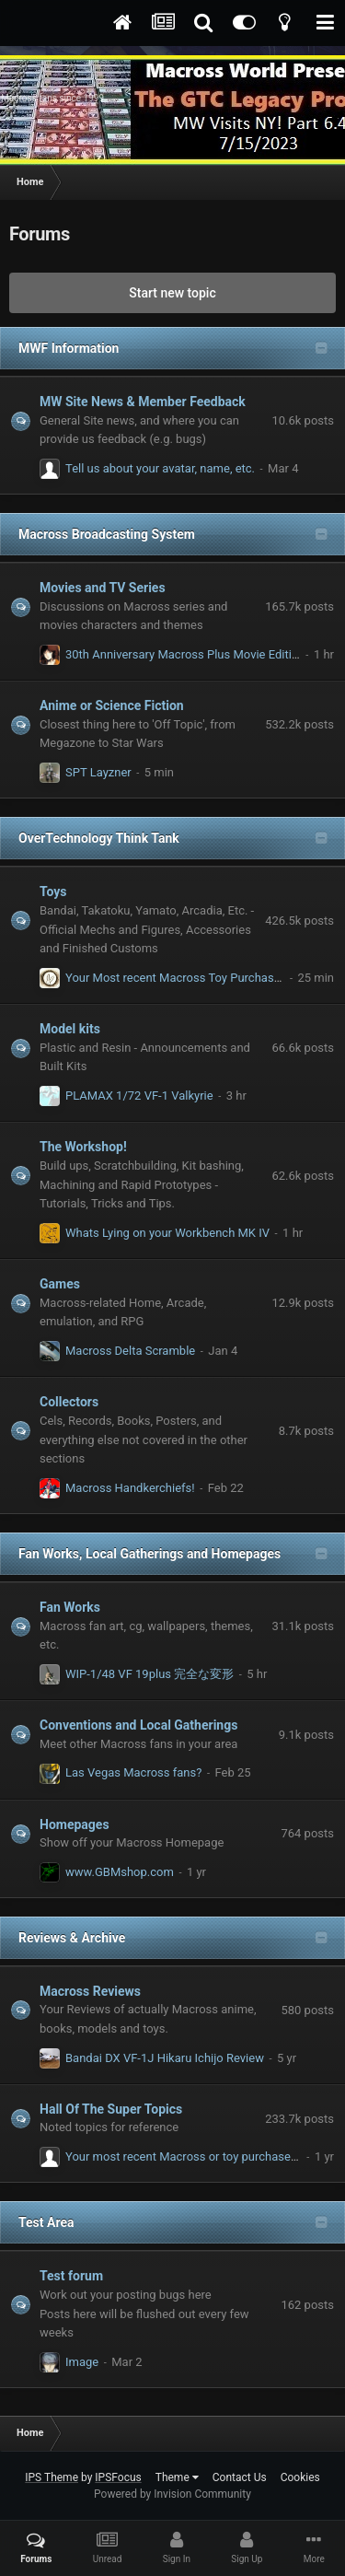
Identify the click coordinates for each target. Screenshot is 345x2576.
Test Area (46, 2222)
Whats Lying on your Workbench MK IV (167, 1233)
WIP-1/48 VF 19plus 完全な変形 (149, 1674)
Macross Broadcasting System (106, 534)
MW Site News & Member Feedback (143, 401)
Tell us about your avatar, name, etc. (160, 468)
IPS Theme (51, 2477)
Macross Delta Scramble (130, 1351)
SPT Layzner (98, 772)
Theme (177, 2477)
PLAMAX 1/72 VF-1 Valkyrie (139, 1095)
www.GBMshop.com (119, 1872)
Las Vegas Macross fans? (133, 1772)
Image (81, 2362)
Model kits (70, 1028)
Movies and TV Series (103, 587)
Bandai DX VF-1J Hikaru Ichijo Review (164, 2058)
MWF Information (68, 348)
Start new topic (172, 293)
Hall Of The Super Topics (111, 2109)
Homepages (74, 1824)
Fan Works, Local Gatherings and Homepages (149, 1553)
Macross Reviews (90, 1991)
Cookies (300, 2477)
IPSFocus (118, 2477)
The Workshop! (83, 1146)
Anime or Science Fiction (112, 705)
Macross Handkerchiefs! (130, 1488)
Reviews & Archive (71, 1937)
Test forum (71, 2275)
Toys (53, 891)
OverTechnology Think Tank (98, 838)
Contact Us (240, 2477)
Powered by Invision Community (172, 2494)
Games (60, 1283)
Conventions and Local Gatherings (138, 1725)
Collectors (69, 1401)
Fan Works (70, 1607)
